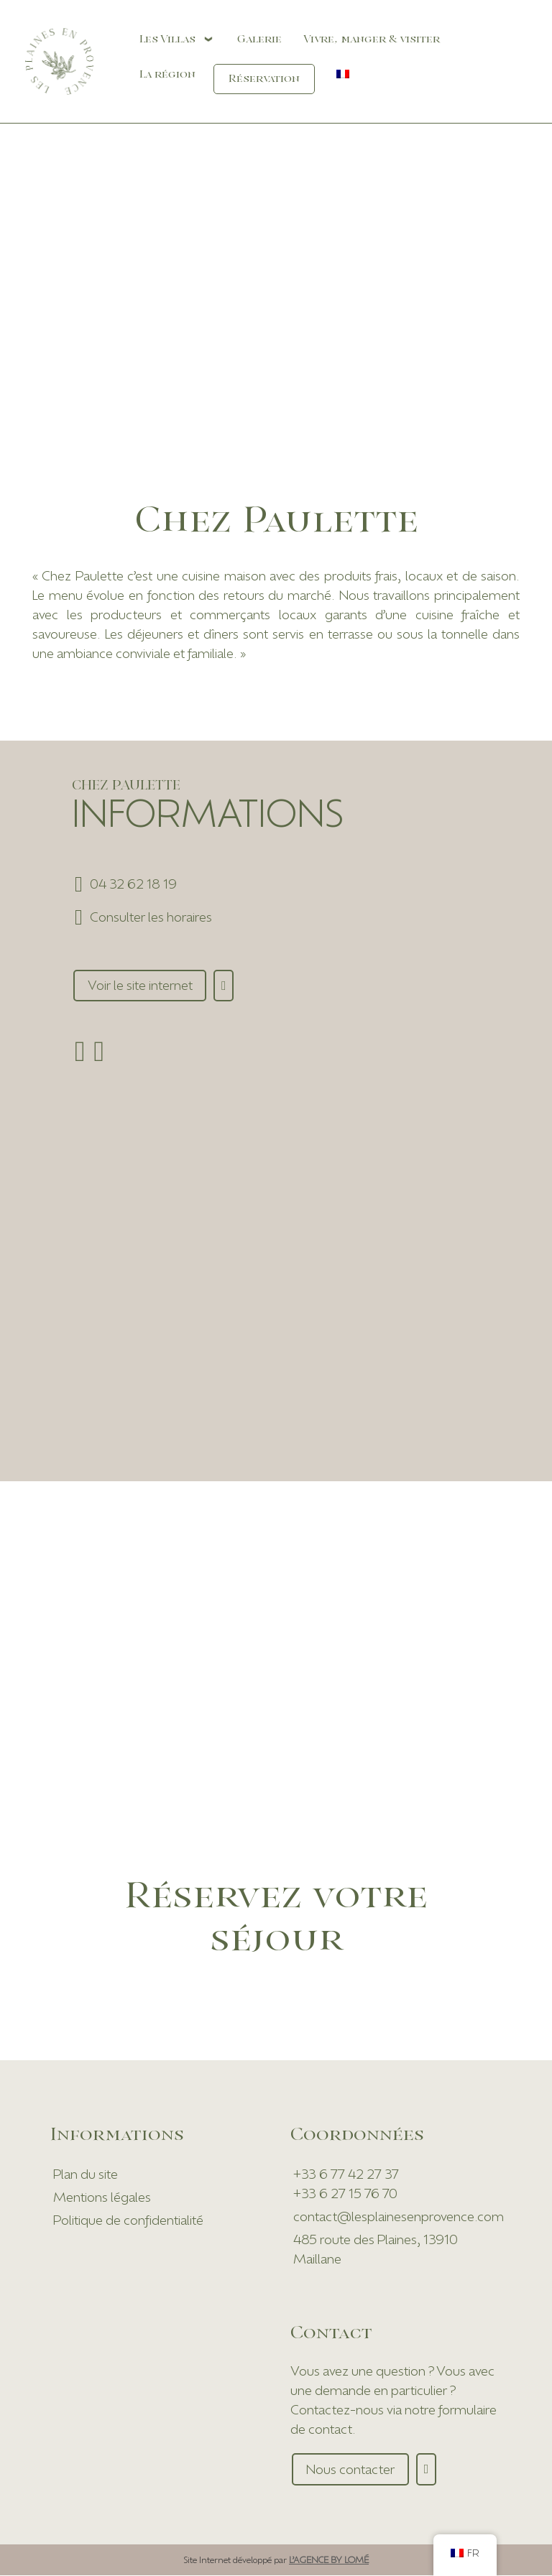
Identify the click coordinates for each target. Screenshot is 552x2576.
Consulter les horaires (151, 916)
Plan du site (85, 2174)
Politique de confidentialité (128, 2220)
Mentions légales (102, 2197)
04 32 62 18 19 (133, 883)
